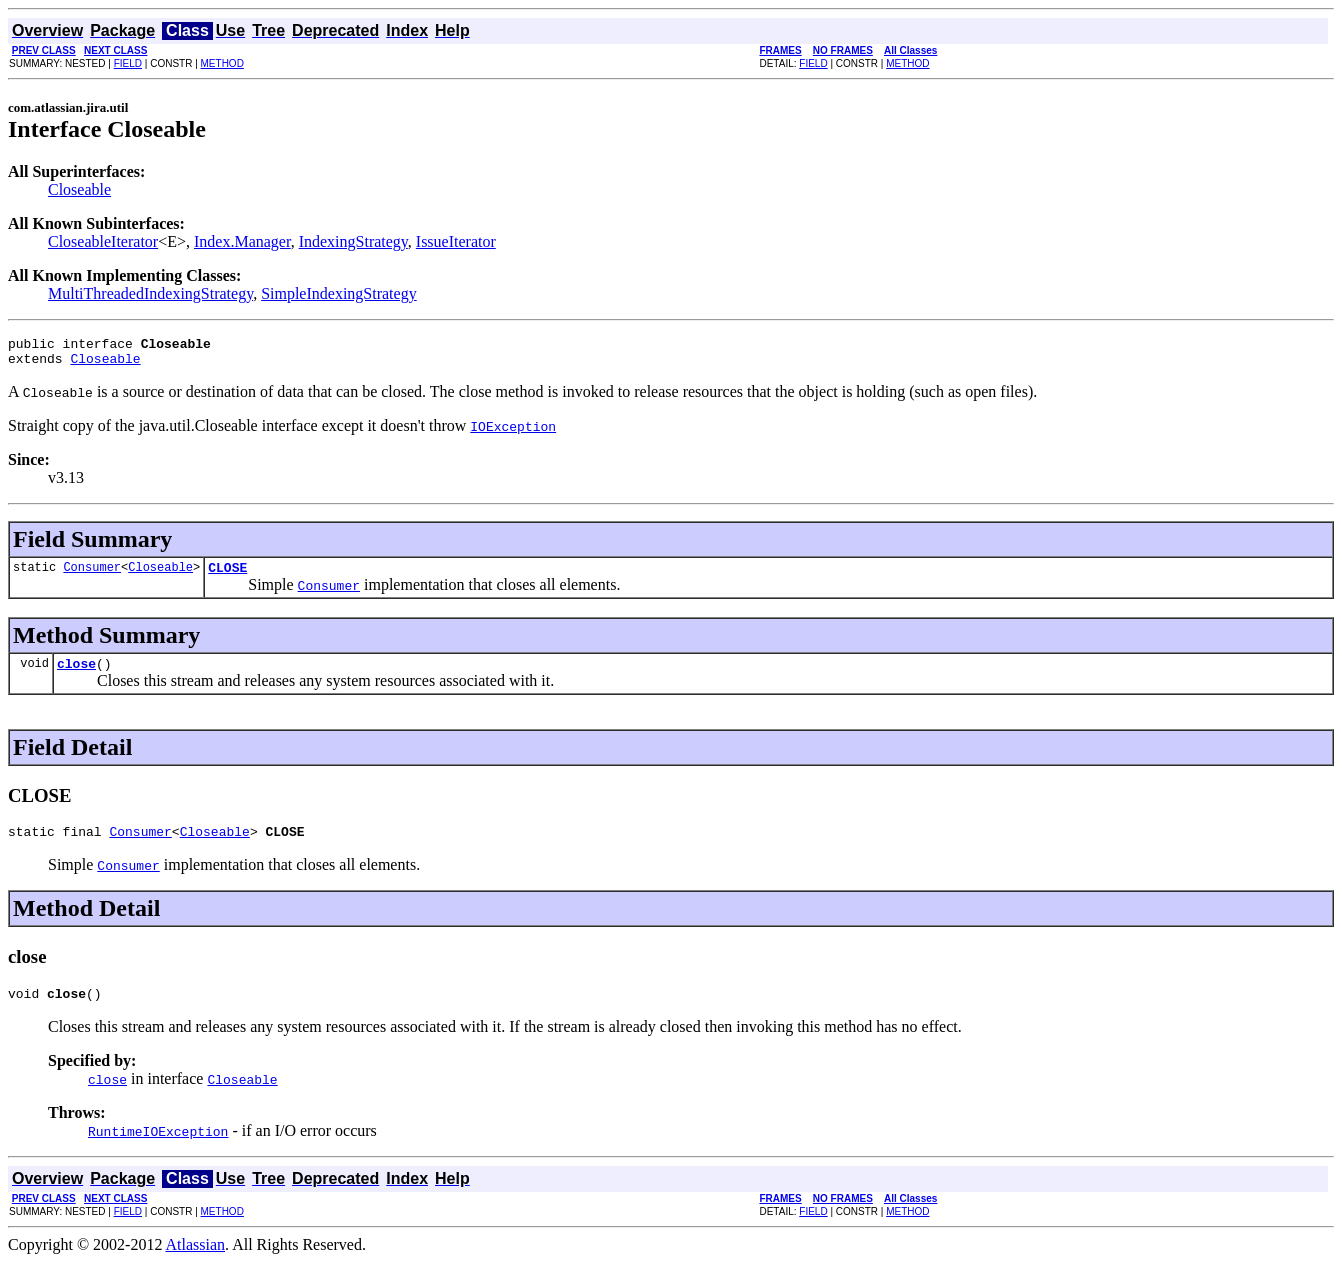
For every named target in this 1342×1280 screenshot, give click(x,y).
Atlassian (196, 1262)
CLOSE (227, 576)
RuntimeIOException (158, 1149)
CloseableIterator (103, 241)
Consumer (92, 575)
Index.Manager (242, 241)
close (76, 675)
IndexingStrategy (353, 241)
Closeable (79, 189)
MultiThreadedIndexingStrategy (150, 293)
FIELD (128, 63)
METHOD (222, 63)
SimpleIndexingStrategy (339, 293)
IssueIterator (456, 241)
